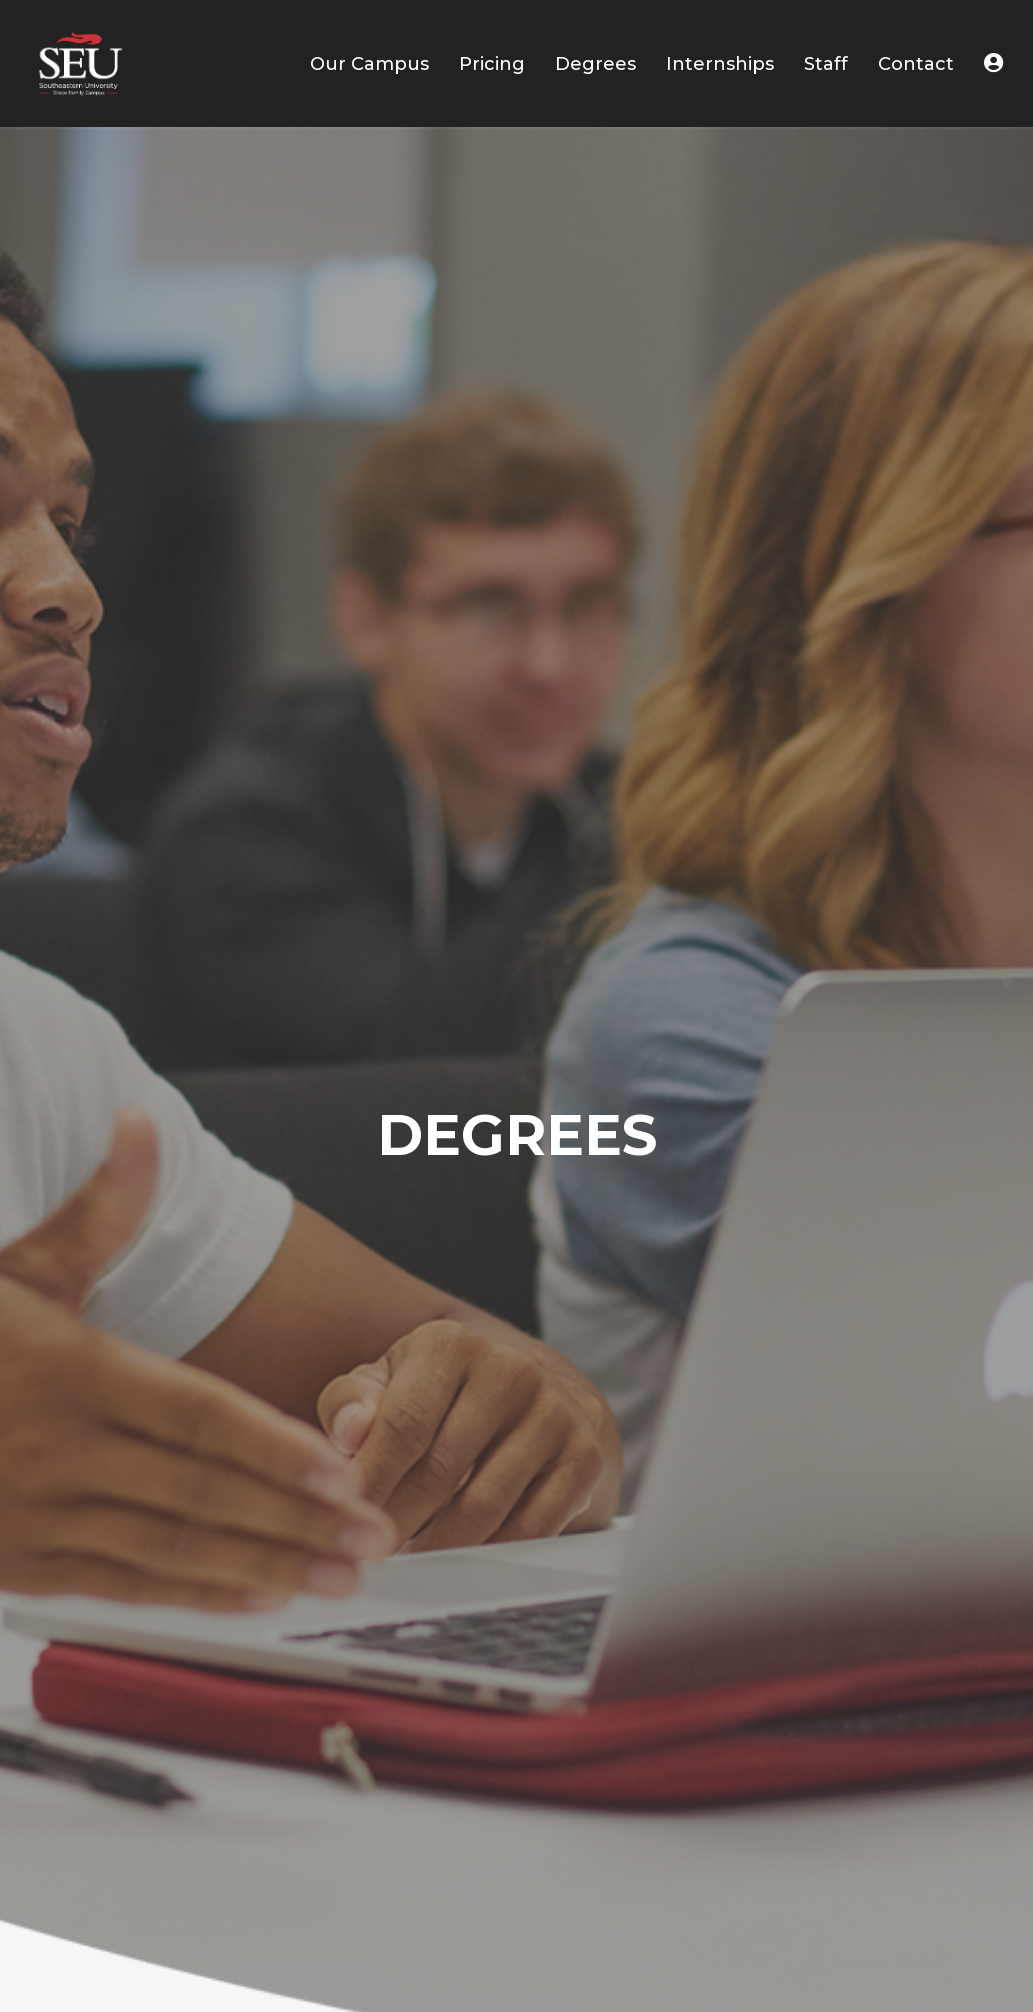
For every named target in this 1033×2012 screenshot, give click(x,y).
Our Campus (369, 64)
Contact (916, 64)
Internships (720, 64)
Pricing (492, 64)
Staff (826, 64)
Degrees (595, 64)
